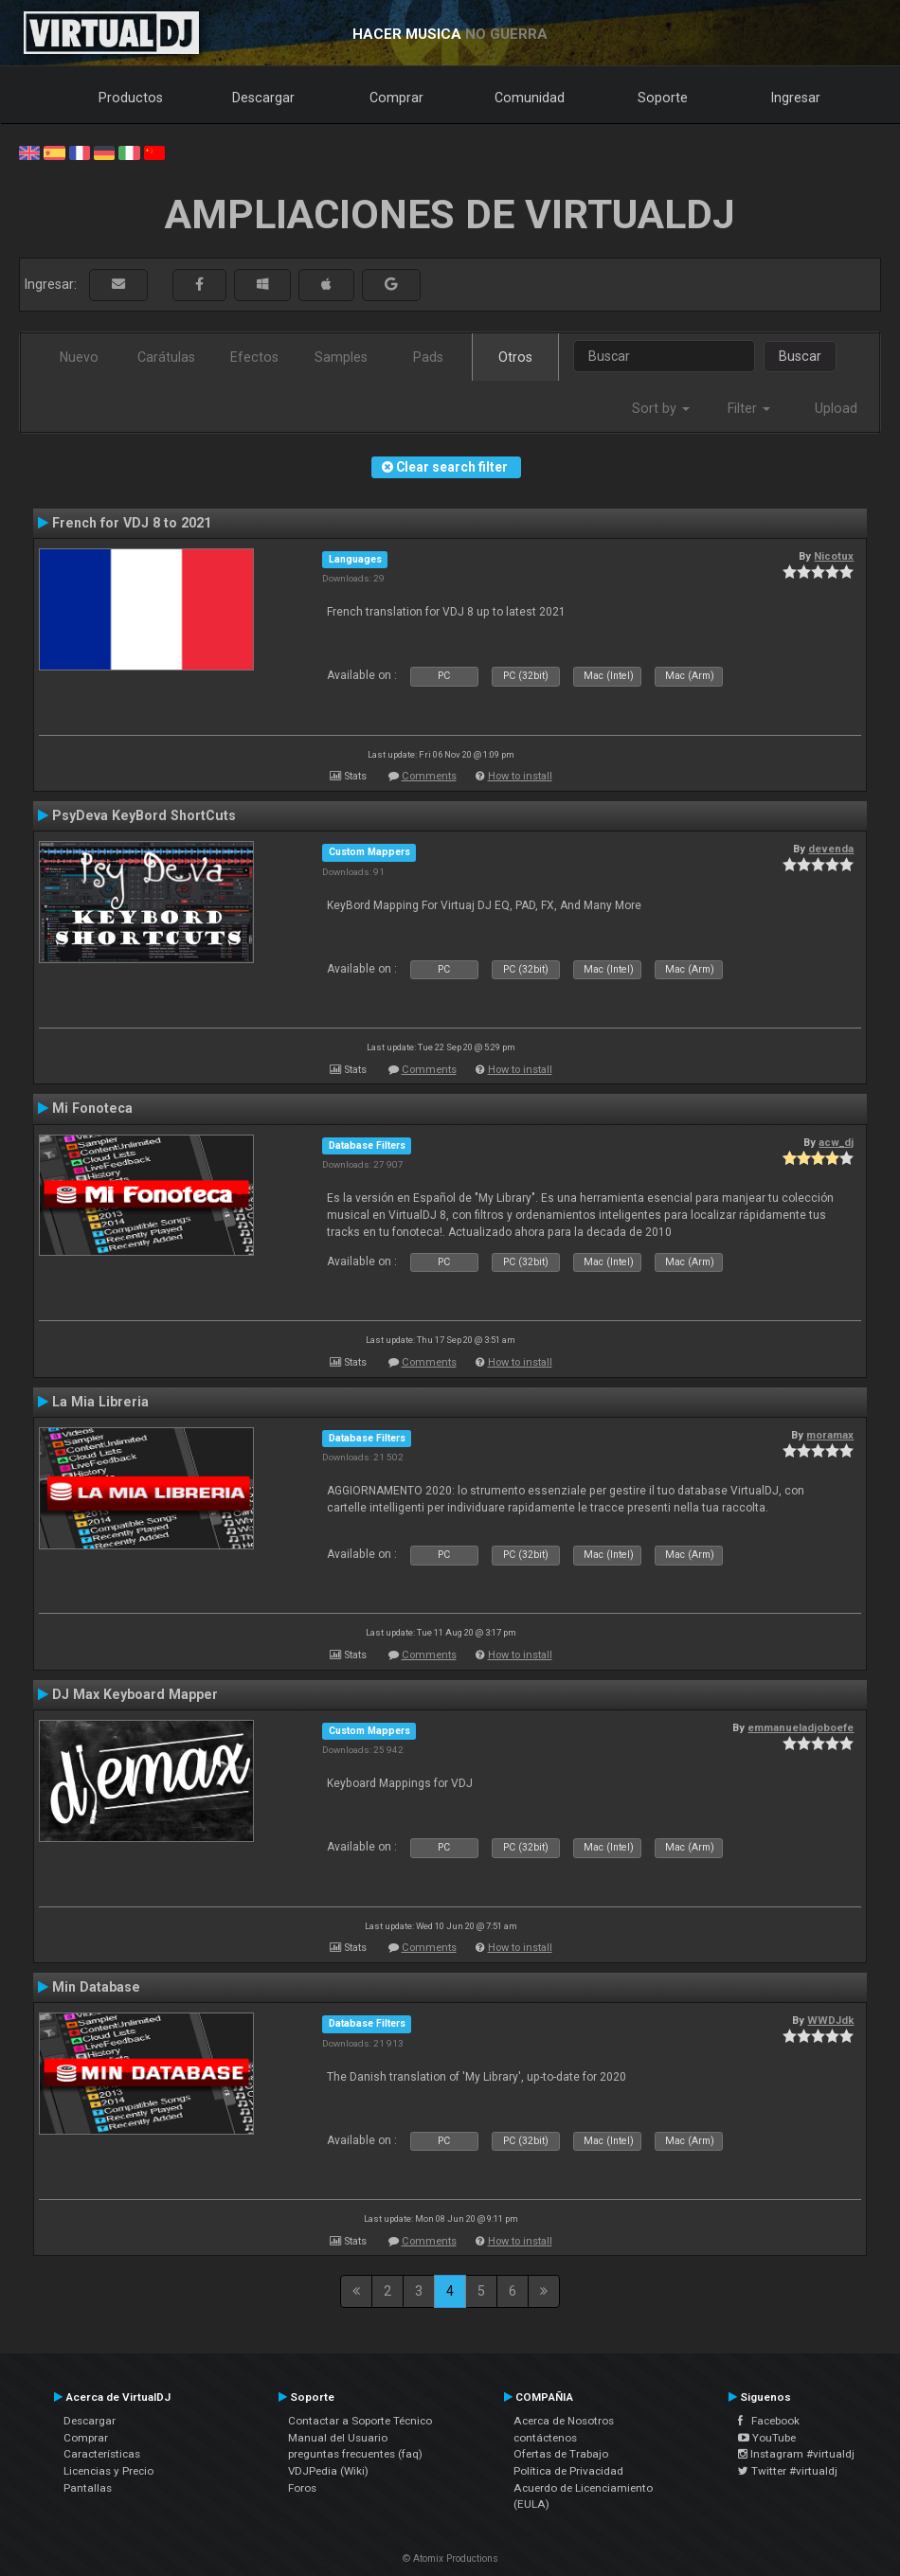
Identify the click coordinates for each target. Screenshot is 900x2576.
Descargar (263, 97)
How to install (520, 776)
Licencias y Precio (108, 2471)
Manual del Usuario (337, 2437)
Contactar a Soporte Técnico (360, 2420)
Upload (836, 408)
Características (101, 2453)
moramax (830, 1434)
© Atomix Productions (450, 2558)
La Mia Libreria (100, 1401)
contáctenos (545, 2437)
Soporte (663, 97)
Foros (302, 2488)
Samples (341, 357)
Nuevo (79, 357)
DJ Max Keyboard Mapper (135, 1694)
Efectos (254, 357)
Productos (131, 97)
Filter (749, 408)
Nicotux (834, 556)
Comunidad (530, 97)
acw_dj (836, 1142)
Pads (428, 357)
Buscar (800, 356)
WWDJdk (830, 2020)
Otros (515, 357)
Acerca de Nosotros (563, 2420)
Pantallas (87, 2488)
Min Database (96, 1987)
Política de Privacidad (568, 2471)
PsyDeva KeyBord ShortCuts (144, 815)
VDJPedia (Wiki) (328, 2471)
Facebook (769, 2420)
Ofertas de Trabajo (560, 2453)
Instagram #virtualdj (796, 2453)
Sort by (661, 408)
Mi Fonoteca (92, 1108)
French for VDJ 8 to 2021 (131, 522)
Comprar (396, 97)
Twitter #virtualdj (787, 2471)
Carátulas (166, 357)
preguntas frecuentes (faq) (355, 2453)
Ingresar (795, 97)
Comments (429, 776)
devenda (831, 848)
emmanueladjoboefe (800, 1727)
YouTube (767, 2437)
